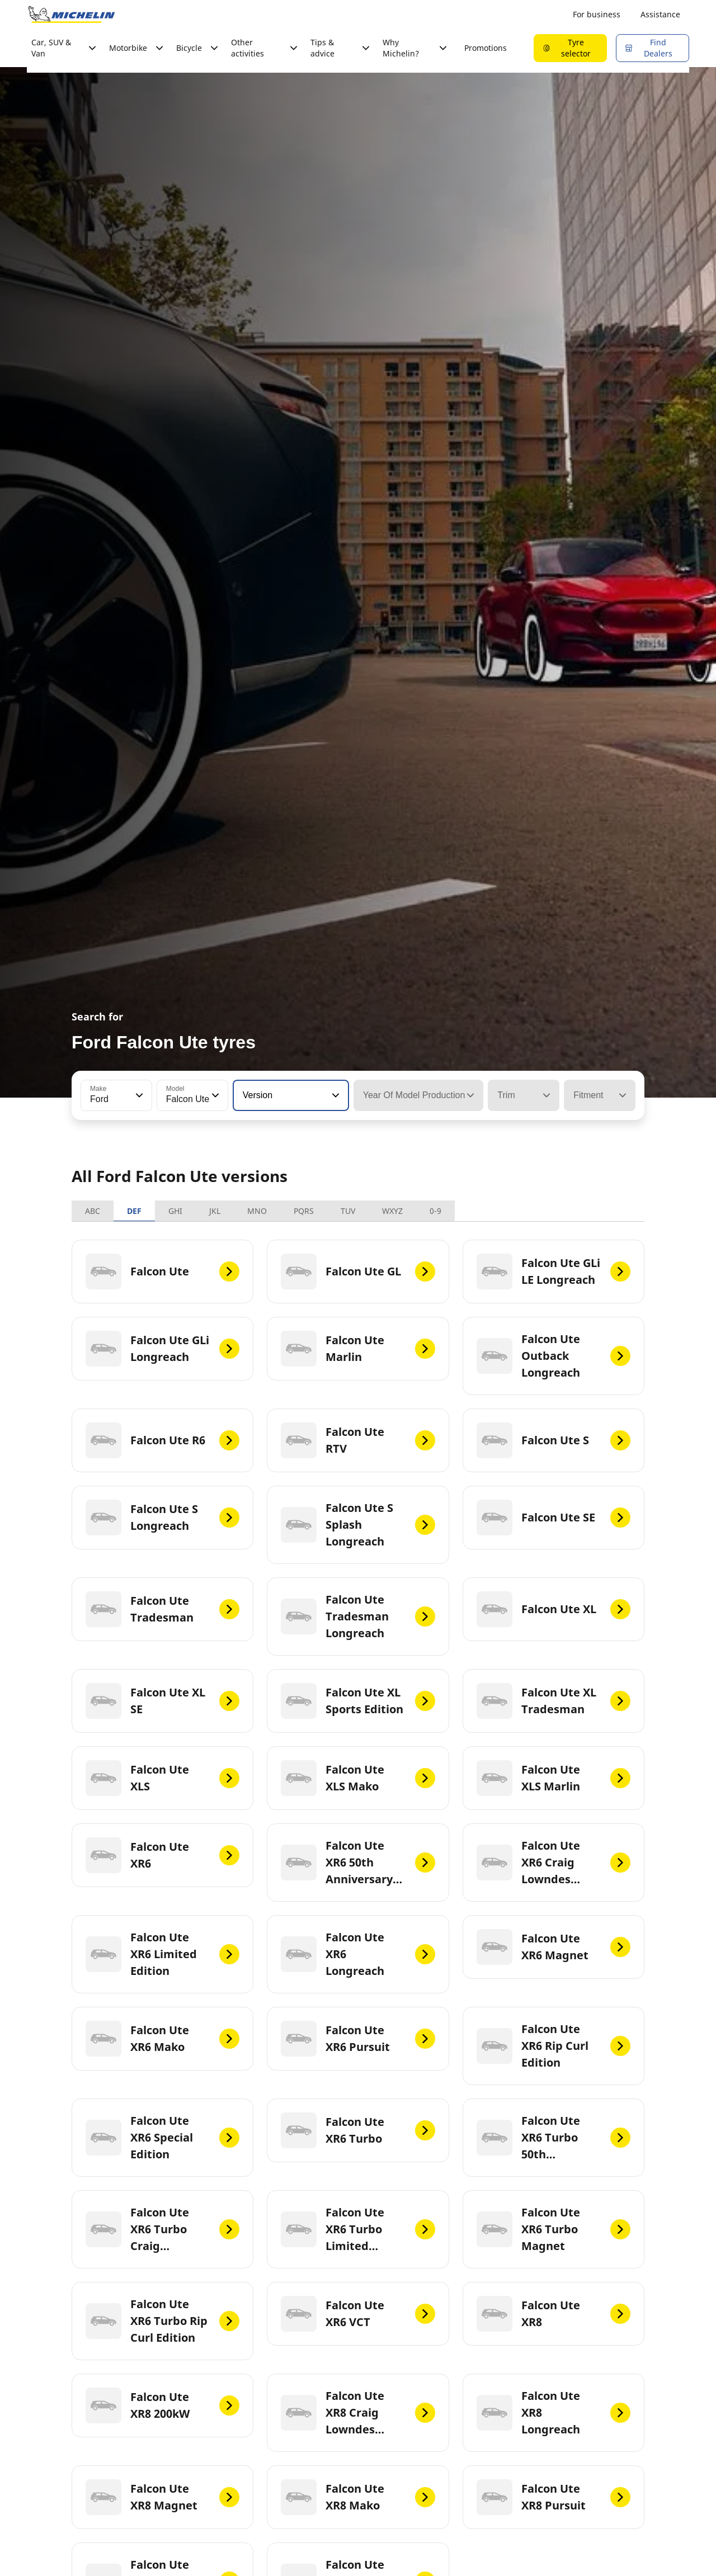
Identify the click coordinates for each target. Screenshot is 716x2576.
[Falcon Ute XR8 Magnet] (162, 2497)
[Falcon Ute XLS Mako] (358, 1778)
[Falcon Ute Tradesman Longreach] (358, 1616)
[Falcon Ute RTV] (358, 1440)
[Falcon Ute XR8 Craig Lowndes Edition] (358, 2413)
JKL (214, 1211)
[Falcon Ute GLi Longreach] (162, 1349)
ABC (92, 1211)
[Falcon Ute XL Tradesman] (553, 1701)
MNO (257, 1211)
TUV (348, 1211)
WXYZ (392, 1211)
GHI (175, 1211)
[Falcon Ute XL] (553, 1609)
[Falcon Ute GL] (358, 1271)
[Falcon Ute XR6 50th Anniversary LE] (358, 1862)
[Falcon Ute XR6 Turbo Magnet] (553, 2229)
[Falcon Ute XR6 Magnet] (553, 1947)
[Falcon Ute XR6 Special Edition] (162, 2137)
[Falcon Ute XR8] (553, 2314)
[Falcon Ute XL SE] (162, 1701)
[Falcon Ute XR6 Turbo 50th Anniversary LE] (553, 2137)
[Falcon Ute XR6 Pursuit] (358, 2039)
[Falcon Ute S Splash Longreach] (358, 1525)
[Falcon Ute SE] (553, 1517)
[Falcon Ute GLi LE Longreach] (553, 1271)
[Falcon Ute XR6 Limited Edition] (162, 1954)
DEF (134, 1211)
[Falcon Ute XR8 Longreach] (553, 2413)
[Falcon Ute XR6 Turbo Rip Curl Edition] (162, 2321)
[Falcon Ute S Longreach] (162, 1517)
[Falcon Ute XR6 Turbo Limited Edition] (358, 2229)
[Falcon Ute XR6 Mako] (162, 2039)
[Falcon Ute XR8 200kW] (162, 2405)
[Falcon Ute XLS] (162, 1778)
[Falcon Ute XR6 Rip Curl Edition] (553, 2046)
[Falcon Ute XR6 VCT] (358, 2314)
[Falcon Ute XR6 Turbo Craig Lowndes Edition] (162, 2229)
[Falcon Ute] (162, 1271)
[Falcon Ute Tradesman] (162, 1609)
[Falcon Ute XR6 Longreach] (358, 1954)
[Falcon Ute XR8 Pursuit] (553, 2497)
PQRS (304, 1211)
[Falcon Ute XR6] (162, 1855)
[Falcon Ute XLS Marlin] (553, 1778)
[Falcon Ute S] (553, 1440)
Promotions (485, 47)
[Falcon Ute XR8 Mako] (358, 2497)
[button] (138, 1095)
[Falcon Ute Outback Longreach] (553, 1356)
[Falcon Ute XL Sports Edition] (358, 1701)
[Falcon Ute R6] (162, 1440)
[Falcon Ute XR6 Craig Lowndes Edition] (553, 1862)
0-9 (435, 1211)
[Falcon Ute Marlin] (358, 1349)
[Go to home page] (71, 14)
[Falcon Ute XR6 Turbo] (358, 2130)
